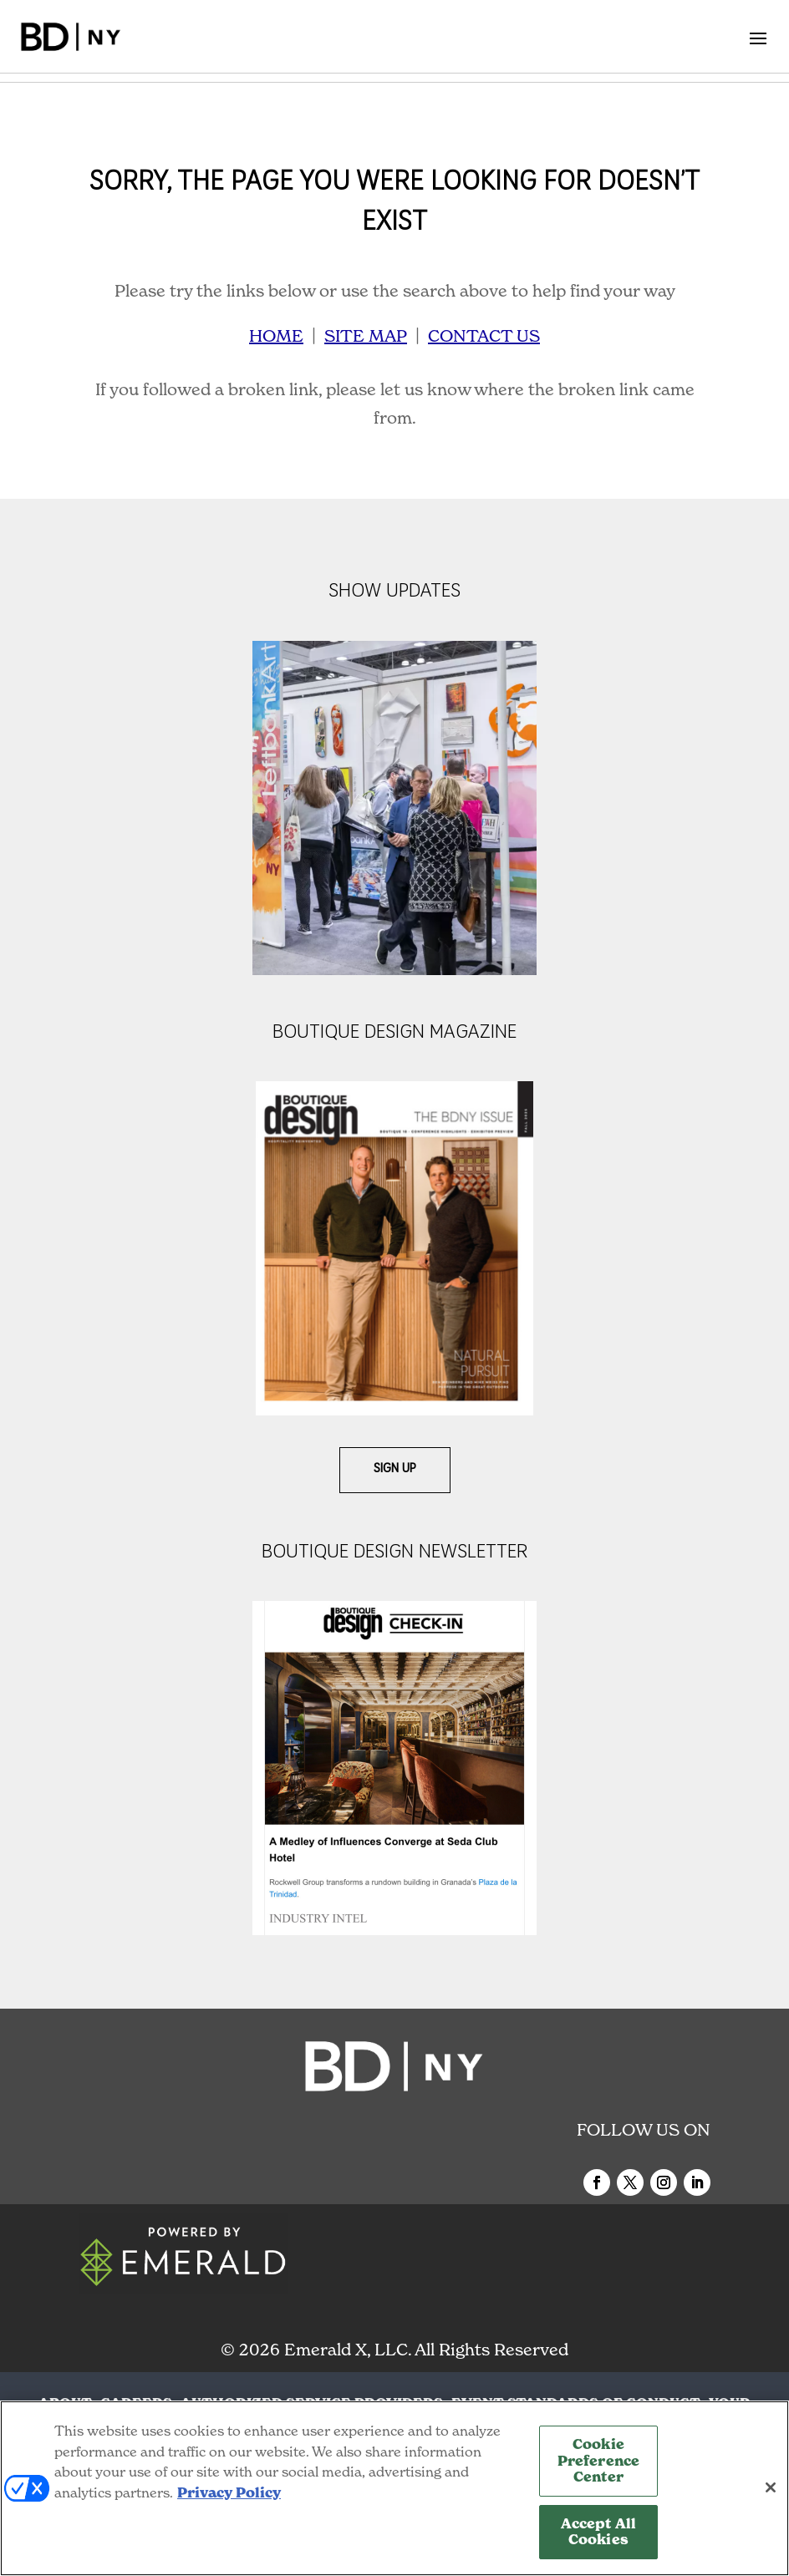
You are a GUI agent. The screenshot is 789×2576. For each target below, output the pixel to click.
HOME (276, 336)
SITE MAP (365, 336)
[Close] (770, 2487)
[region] (394, 2488)
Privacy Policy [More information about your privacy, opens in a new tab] (229, 2493)
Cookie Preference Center (598, 2461)
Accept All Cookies (599, 2532)
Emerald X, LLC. (347, 2349)
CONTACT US (484, 336)
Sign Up (395, 1469)
